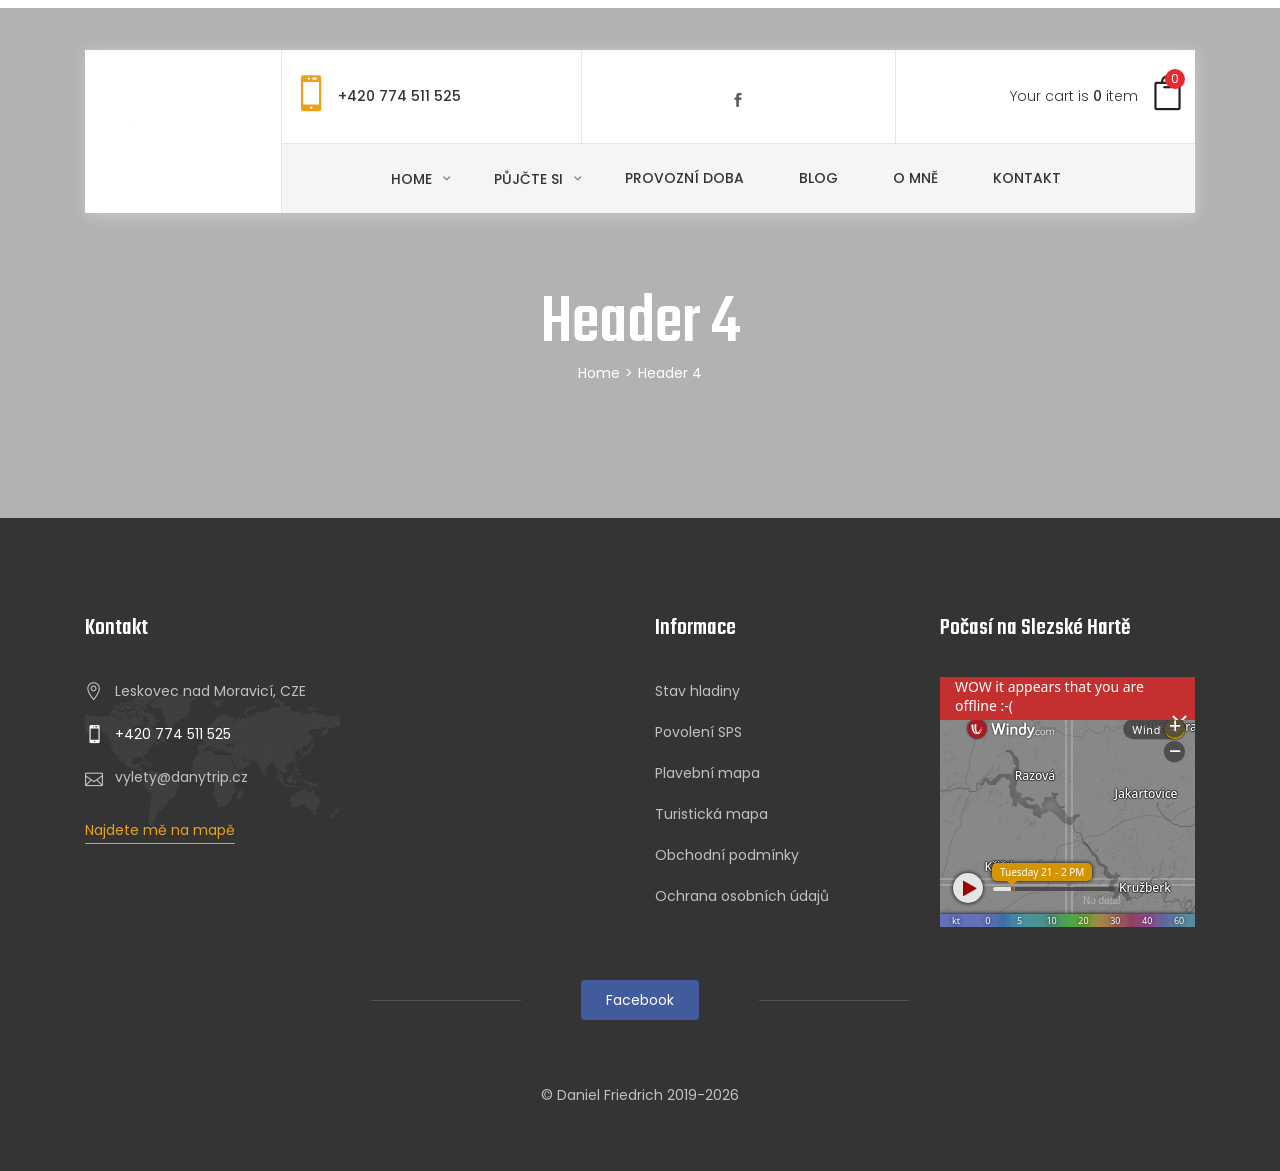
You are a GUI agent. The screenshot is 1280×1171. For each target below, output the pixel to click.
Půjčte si (530, 179)
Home (413, 179)
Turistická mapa (711, 814)
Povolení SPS (698, 732)
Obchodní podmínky (727, 855)
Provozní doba (684, 178)
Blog (818, 178)
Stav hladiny (697, 691)
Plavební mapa (707, 773)
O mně (915, 178)
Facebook (640, 1000)
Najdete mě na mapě (160, 830)
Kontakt (1027, 178)
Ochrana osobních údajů (742, 896)
